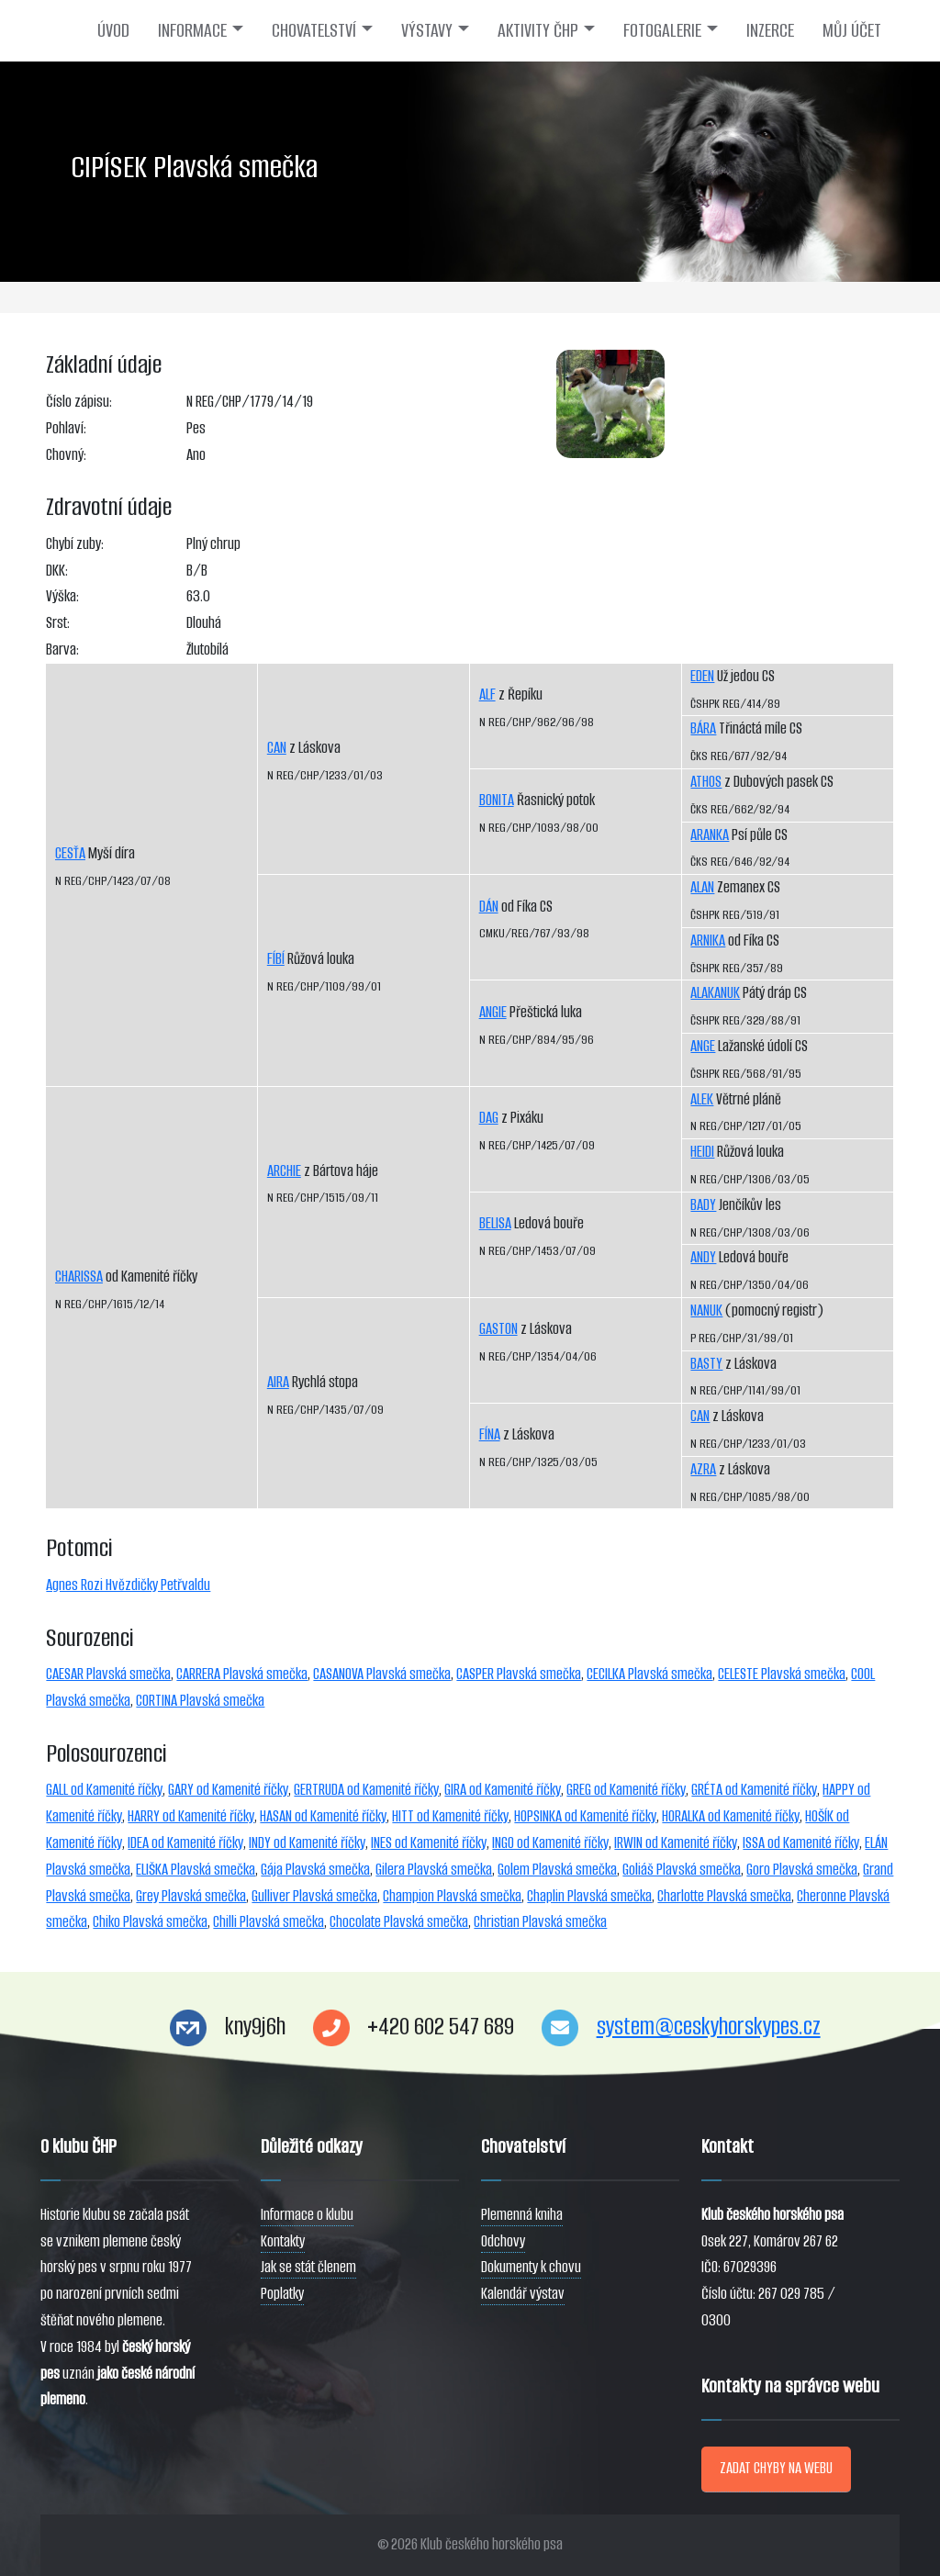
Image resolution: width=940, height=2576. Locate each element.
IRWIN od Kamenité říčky (675, 1843)
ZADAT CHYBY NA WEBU (776, 2468)
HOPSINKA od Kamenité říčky (585, 1816)
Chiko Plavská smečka (150, 1921)
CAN (276, 747)
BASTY (706, 1363)
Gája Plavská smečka (315, 1869)
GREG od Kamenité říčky (626, 1789)
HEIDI (702, 1151)
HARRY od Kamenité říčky (191, 1816)
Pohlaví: (66, 428)
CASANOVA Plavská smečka (382, 1674)
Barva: (62, 649)
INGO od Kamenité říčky (550, 1843)
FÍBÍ (276, 958)
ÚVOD (113, 30)
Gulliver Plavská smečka (314, 1896)
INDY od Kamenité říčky (307, 1843)
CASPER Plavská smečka (518, 1674)
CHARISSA (79, 1276)
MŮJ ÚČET (851, 30)
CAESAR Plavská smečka (108, 1674)
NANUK (706, 1310)
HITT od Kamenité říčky (450, 1816)
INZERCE (770, 30)
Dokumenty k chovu (531, 2267)
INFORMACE (192, 30)
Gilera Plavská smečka (433, 1869)
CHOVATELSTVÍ (314, 30)
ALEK (701, 1099)
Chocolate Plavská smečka (399, 1921)
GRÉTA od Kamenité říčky (754, 1789)
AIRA (278, 1382)
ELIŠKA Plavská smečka (195, 1869)
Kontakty (283, 2241)
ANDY (703, 1257)
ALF (487, 694)
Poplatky (282, 2293)
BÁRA (703, 728)
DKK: (57, 570)
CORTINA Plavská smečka (200, 1700)
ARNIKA (707, 940)
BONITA (496, 800)
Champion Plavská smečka (452, 1896)
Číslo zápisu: (79, 401)
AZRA (703, 1469)
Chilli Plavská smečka (268, 1921)
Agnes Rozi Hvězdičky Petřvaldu (128, 1585)
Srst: (58, 622)
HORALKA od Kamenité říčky (731, 1816)
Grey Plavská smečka (191, 1896)
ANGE (702, 1046)
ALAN (702, 887)
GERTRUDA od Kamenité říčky (366, 1789)
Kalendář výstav (523, 2293)
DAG (488, 1117)
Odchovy (503, 2241)
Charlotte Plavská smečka (724, 1896)
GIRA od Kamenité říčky (502, 1789)
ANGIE (493, 1012)
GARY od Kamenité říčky (228, 1789)
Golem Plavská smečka (557, 1869)
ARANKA (709, 835)
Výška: (62, 596)
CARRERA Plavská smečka (242, 1674)
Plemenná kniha (522, 2214)
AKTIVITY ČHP (538, 30)
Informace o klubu (307, 2214)
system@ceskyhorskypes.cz (709, 2026)
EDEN (702, 676)
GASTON (498, 1328)
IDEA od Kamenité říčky (185, 1843)
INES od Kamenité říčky (429, 1843)
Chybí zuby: (75, 543)
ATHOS (706, 781)
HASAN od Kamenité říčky (323, 1816)
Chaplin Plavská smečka (589, 1896)
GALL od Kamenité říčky (104, 1789)
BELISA (495, 1223)
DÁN (488, 906)
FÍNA (489, 1434)
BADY (703, 1204)
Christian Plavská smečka (540, 1921)
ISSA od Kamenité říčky (801, 1843)
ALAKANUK (715, 992)
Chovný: (66, 454)
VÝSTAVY (427, 30)
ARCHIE (284, 1171)
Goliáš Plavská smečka (681, 1869)
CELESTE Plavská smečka (781, 1674)
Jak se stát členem (308, 2267)
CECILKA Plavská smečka (649, 1674)
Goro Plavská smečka (801, 1869)
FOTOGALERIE (662, 30)
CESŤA (70, 853)
